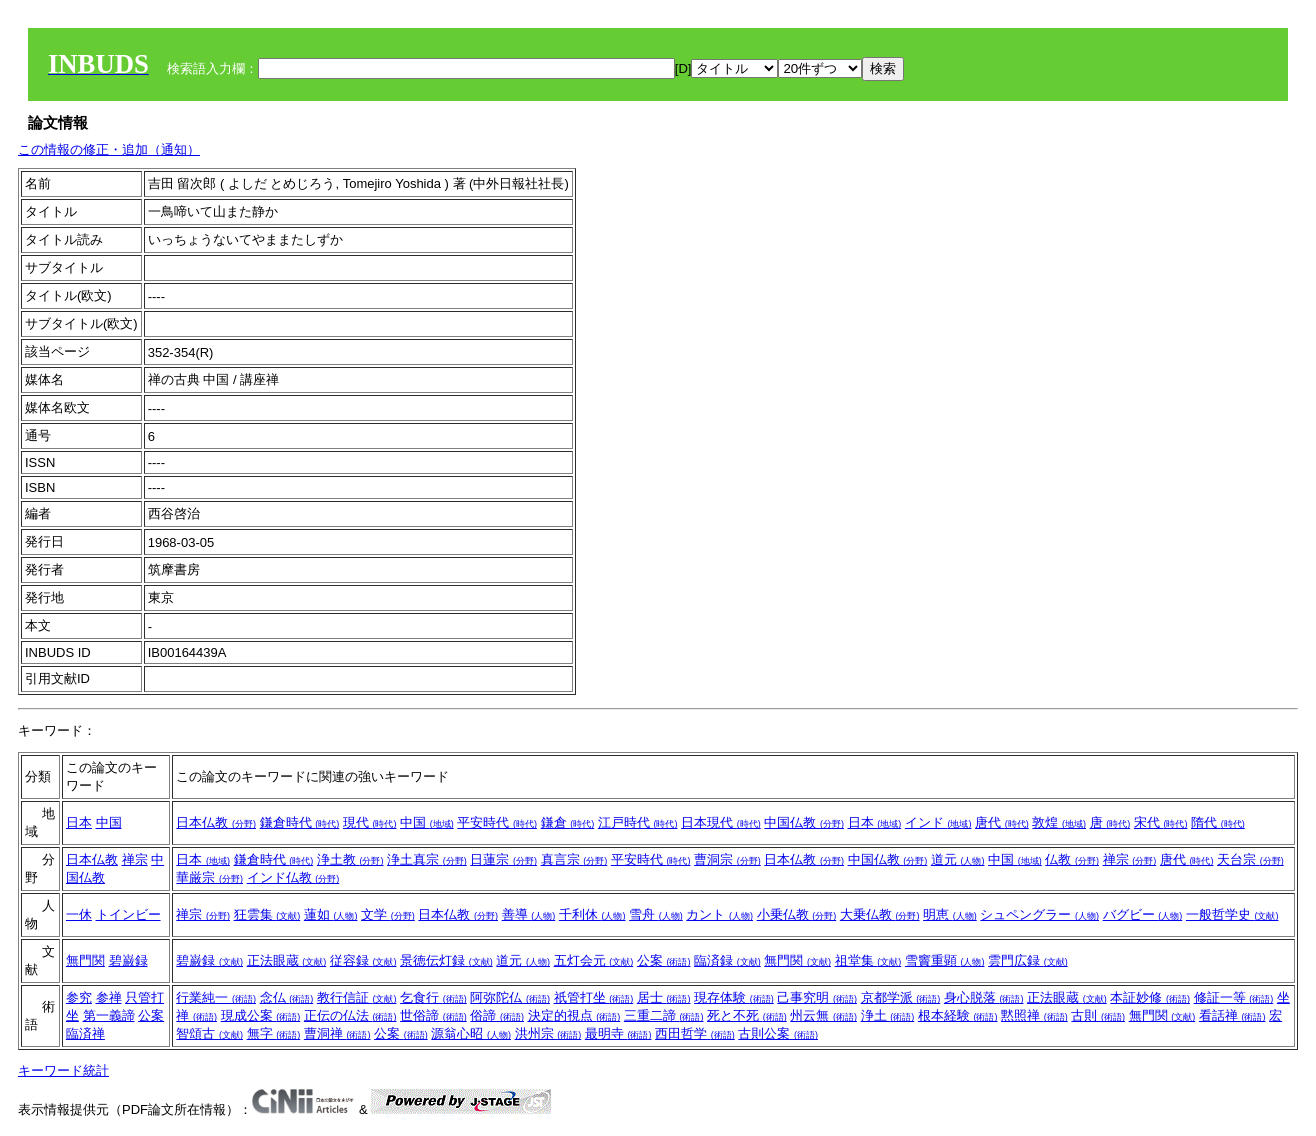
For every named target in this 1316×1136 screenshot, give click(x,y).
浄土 (888, 1015)
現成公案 (261, 1015)
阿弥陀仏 (510, 997)
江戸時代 (638, 822)
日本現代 (721, 822)
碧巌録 (128, 960)
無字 (274, 1033)
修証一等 (1234, 997)
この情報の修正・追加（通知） (109, 149)
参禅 (109, 997)
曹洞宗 (727, 859)
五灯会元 (594, 960)
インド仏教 (293, 877)
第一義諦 (109, 1015)
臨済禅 (85, 1033)
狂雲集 (267, 914)
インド (938, 822)
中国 (109, 822)
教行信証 (357, 997)
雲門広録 (1028, 960)
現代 (370, 822)
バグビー (1143, 914)
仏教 (1072, 859)
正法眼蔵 (287, 960)
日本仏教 (216, 822)
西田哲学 (695, 1033)
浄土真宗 (427, 859)
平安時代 (497, 822)
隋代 (1218, 822)
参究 (79, 997)
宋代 (1161, 822)
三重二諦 (664, 1015)
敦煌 (1059, 822)
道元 (958, 859)
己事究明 (817, 997)
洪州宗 (548, 1033)
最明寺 (618, 1033)
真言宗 (574, 859)
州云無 (823, 1015)
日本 (79, 822)
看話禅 (1232, 1015)
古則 (1098, 1015)
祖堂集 (868, 960)
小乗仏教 (797, 914)
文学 (388, 914)
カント (719, 914)
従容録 (363, 960)
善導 (529, 914)
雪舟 (656, 914)
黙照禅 (1034, 1015)
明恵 (950, 914)
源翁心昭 (471, 1033)
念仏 (287, 997)
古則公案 (778, 1033)
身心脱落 (984, 997)
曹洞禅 (337, 1033)
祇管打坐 (594, 997)
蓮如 (331, 914)
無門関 (85, 960)
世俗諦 (433, 1015)
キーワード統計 (63, 1070)
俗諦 (497, 1015)
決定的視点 (574, 1015)
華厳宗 (209, 877)
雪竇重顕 (945, 960)
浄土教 (350, 859)
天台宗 (1250, 859)
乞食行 (433, 997)
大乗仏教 (880, 914)
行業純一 (216, 997)
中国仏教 (804, 822)
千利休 (592, 914)
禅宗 (135, 859)
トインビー (128, 914)
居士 (664, 997)
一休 (79, 914)
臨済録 (727, 960)
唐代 (1002, 822)
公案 (664, 960)
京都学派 (901, 997)
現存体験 (734, 997)
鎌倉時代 (300, 822)
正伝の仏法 (350, 1015)
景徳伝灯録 (446, 960)
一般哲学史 (1232, 914)
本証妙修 (1150, 997)
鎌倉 (568, 822)
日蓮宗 (503, 859)
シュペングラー (1039, 914)
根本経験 (958, 1015)
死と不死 (747, 1015)
